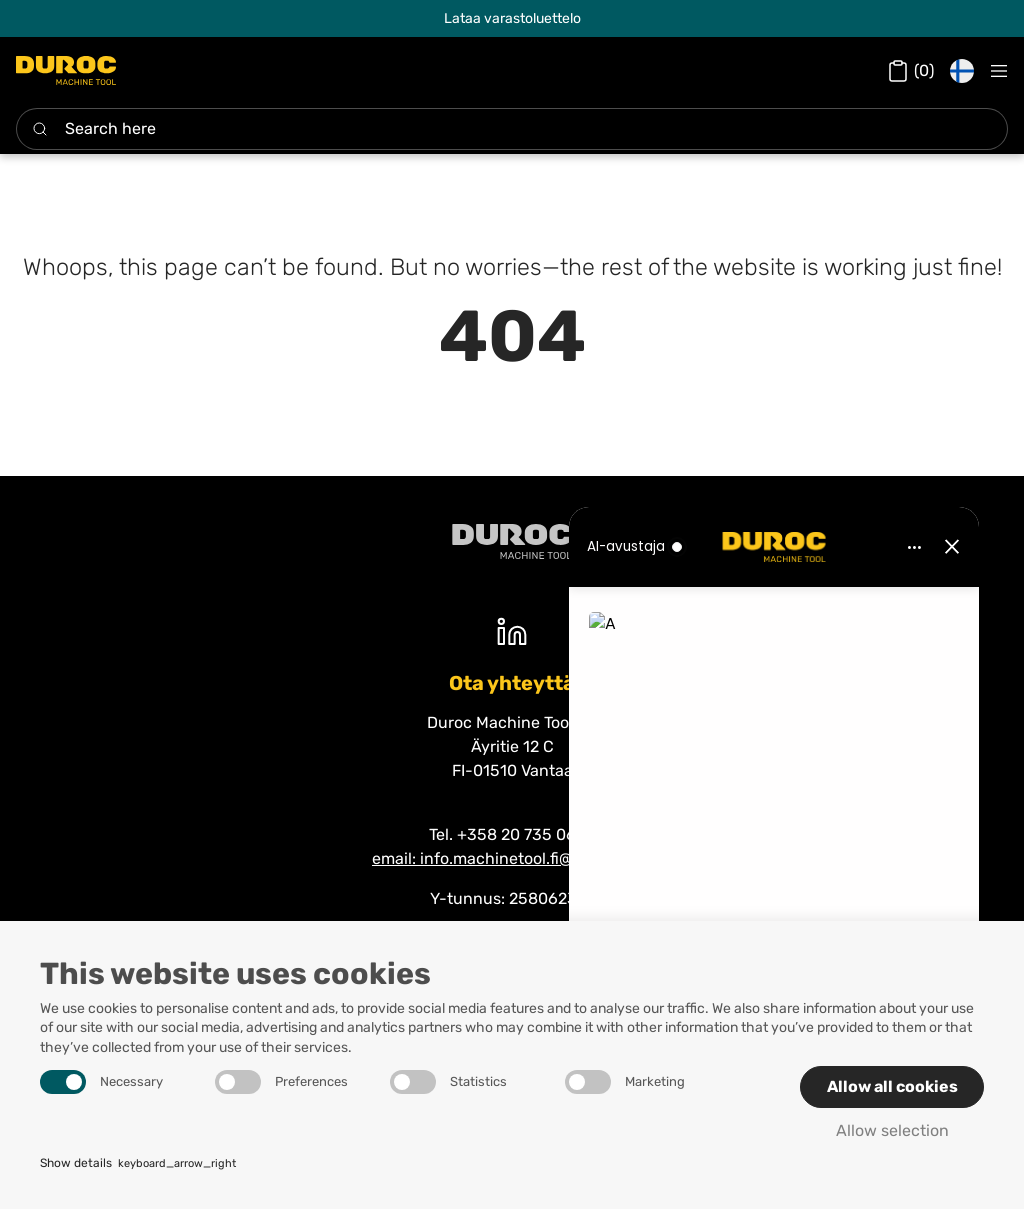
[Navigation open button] (999, 70)
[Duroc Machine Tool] (66, 70)
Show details (138, 1164)
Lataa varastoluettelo (512, 18)
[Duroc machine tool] (512, 541)
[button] (962, 70)
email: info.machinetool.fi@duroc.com (512, 858)
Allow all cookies (892, 1086)
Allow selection (892, 1130)
